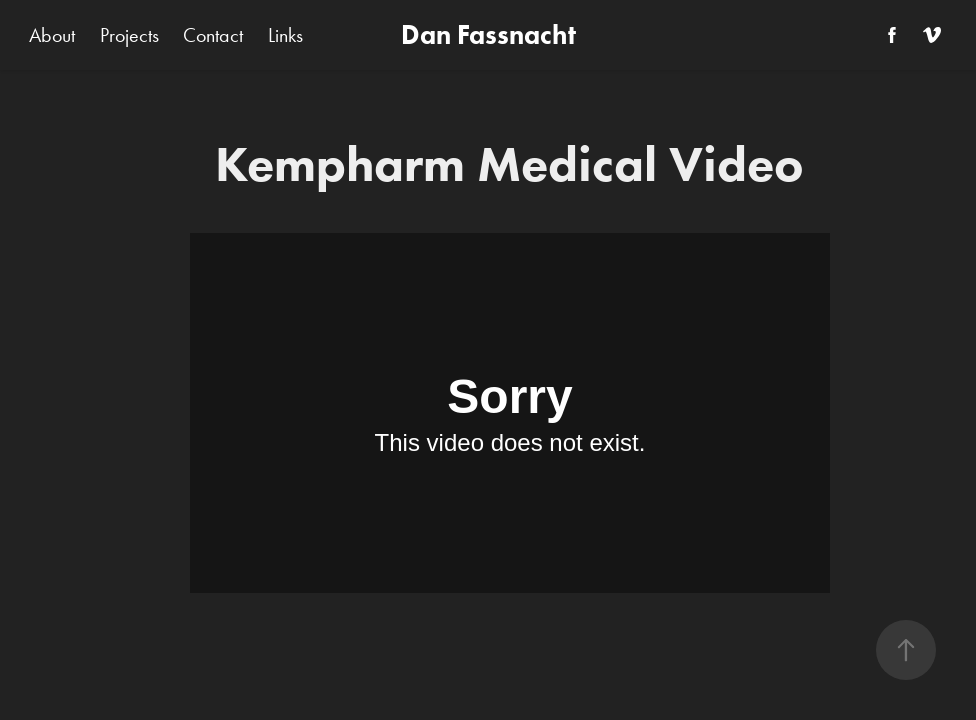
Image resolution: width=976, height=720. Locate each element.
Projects (129, 35)
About (52, 35)
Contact (213, 35)
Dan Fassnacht (488, 34)
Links (285, 35)
